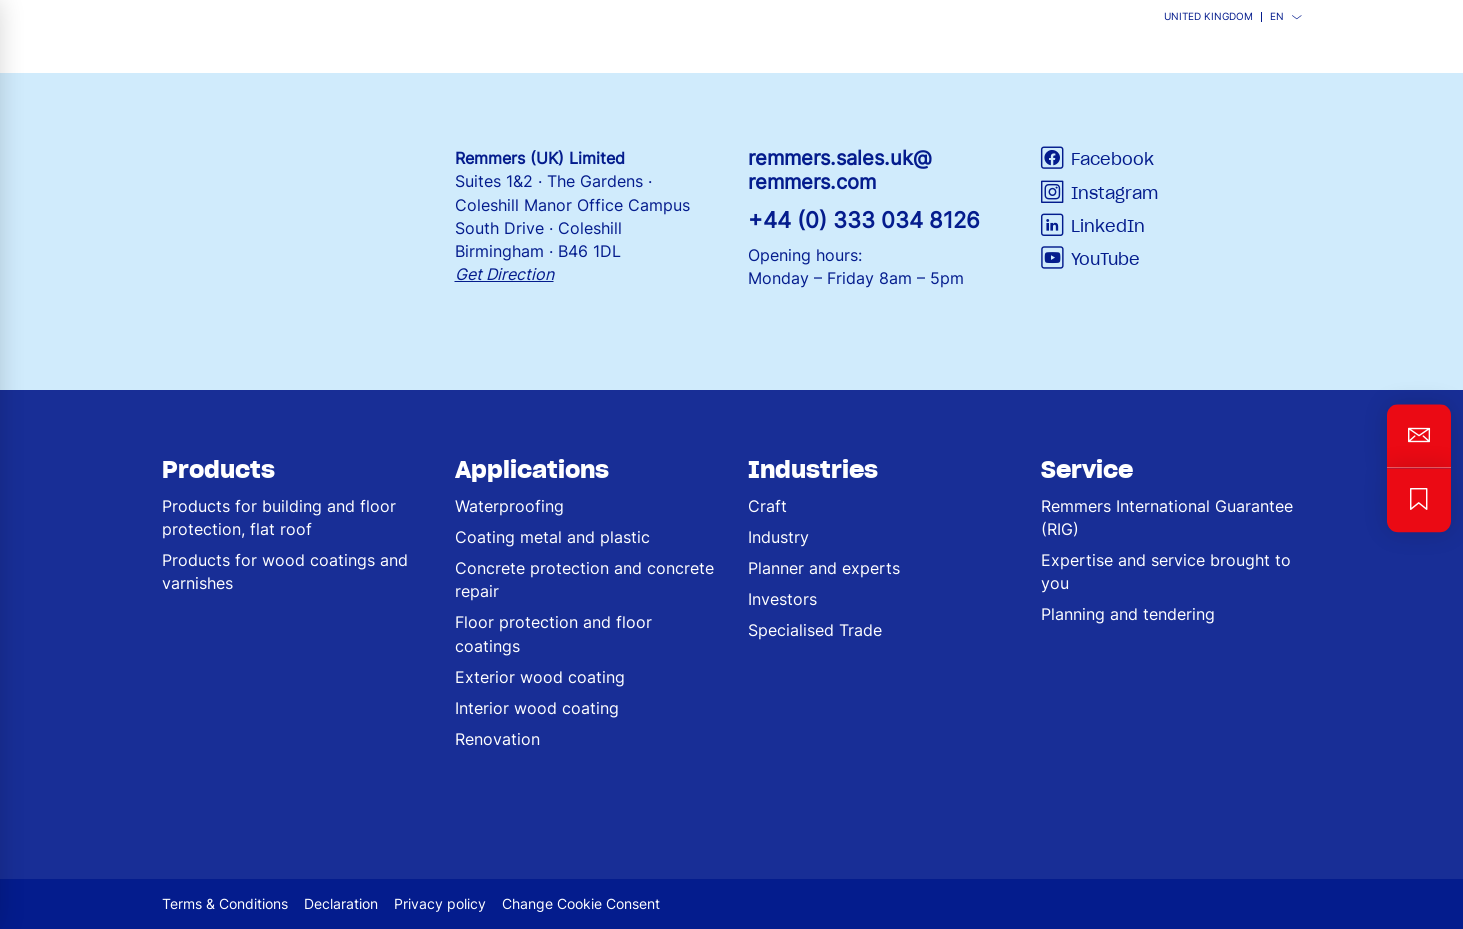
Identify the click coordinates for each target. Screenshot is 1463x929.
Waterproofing (509, 506)
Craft (767, 506)
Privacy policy (440, 903)
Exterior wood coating (540, 677)
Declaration (341, 903)
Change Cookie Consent (581, 903)
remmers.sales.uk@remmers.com (840, 170)
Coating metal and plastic (552, 537)
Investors (782, 599)
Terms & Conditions (225, 903)
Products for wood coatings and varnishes (285, 571)
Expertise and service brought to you (1166, 571)
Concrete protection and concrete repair (584, 579)
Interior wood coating (537, 708)
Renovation (497, 739)
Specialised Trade (815, 630)
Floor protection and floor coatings (553, 633)
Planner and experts (824, 568)
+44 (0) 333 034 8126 (864, 219)
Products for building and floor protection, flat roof (279, 517)
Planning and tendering (1128, 614)
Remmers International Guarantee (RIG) (1167, 517)
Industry (778, 537)
